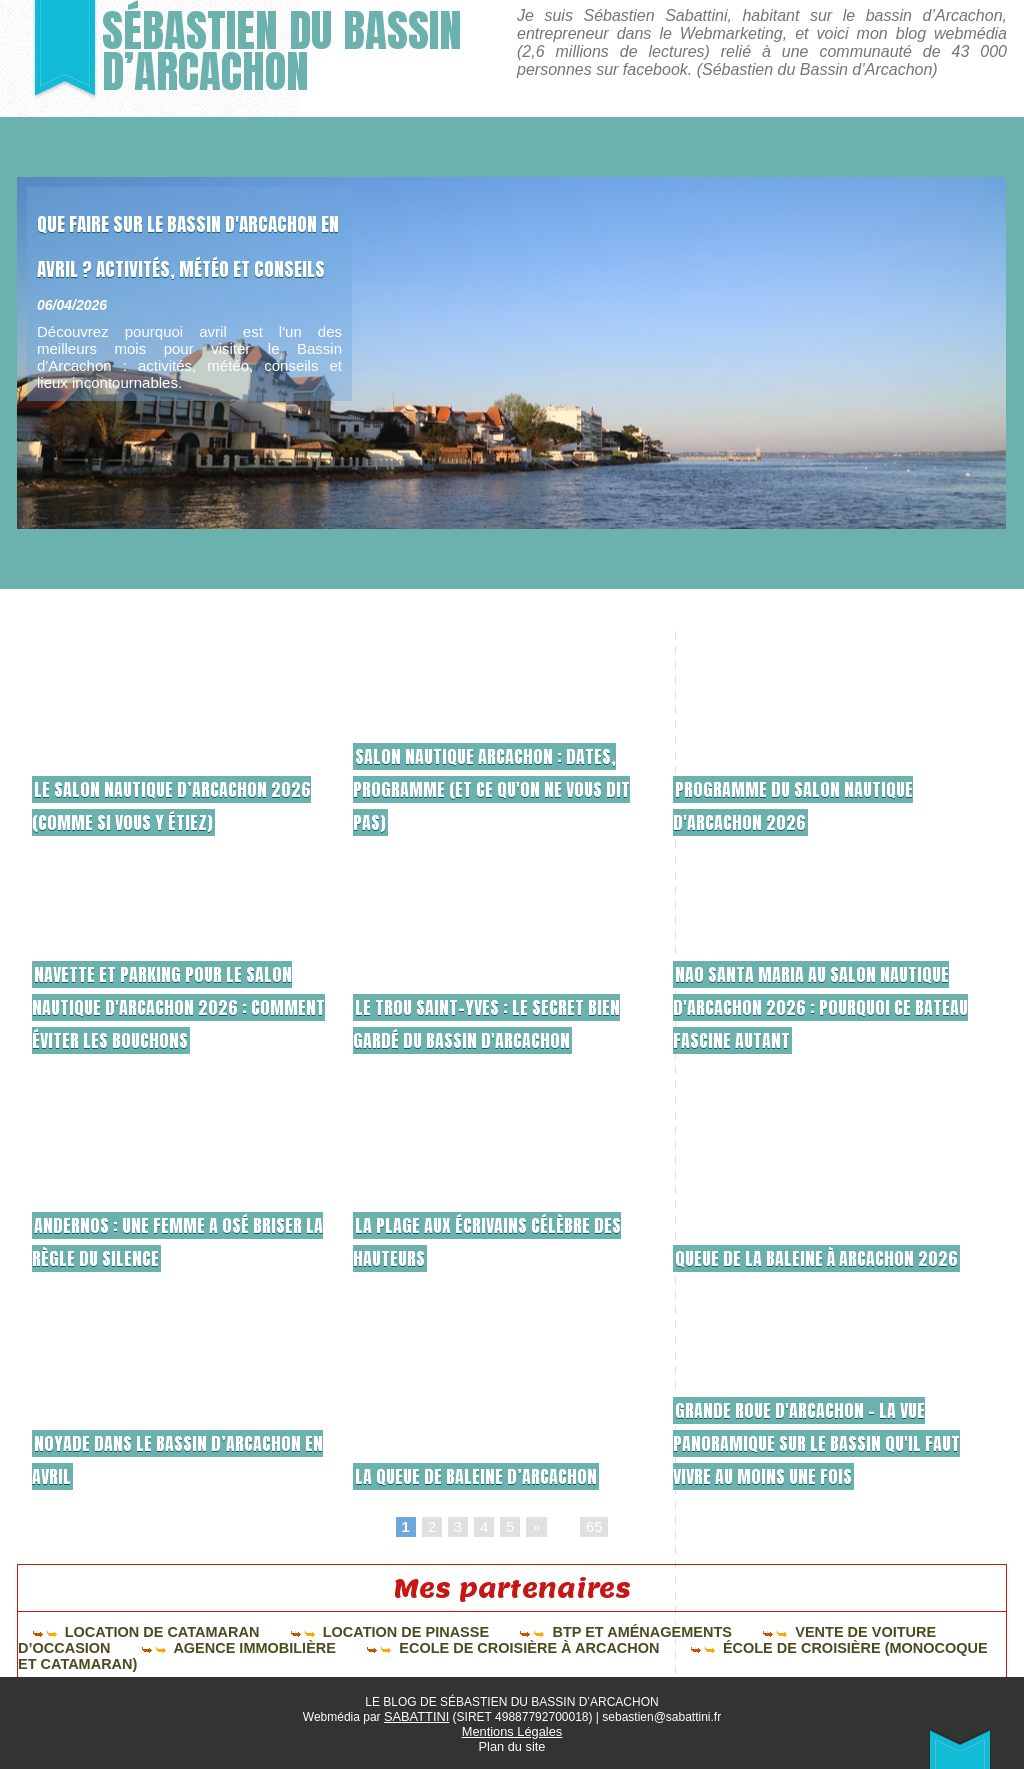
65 (593, 1529)
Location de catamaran (128, 1633)
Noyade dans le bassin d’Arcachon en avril (134, 1458)
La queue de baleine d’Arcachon (498, 1474)
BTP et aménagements (537, 1633)
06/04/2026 (72, 395)
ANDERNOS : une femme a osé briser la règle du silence (161, 1240)
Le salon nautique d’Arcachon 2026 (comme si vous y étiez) (169, 804)
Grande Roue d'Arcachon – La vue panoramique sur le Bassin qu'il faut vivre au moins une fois (822, 1441)
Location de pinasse (336, 1633)
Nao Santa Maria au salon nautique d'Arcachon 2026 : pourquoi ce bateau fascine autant (799, 989)
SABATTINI (416, 1716)
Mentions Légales (512, 1730)
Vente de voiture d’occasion (769, 1633)
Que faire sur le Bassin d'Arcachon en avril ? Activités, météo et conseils (176, 287)
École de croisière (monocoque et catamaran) (575, 1647)
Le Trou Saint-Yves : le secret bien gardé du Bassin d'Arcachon (490, 1005)
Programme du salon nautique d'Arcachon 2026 (815, 804)
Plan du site (512, 1744)
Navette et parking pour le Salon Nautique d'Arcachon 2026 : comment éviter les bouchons (180, 1005)
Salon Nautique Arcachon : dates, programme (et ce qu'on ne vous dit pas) (496, 787)
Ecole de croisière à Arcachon (249, 1647)
